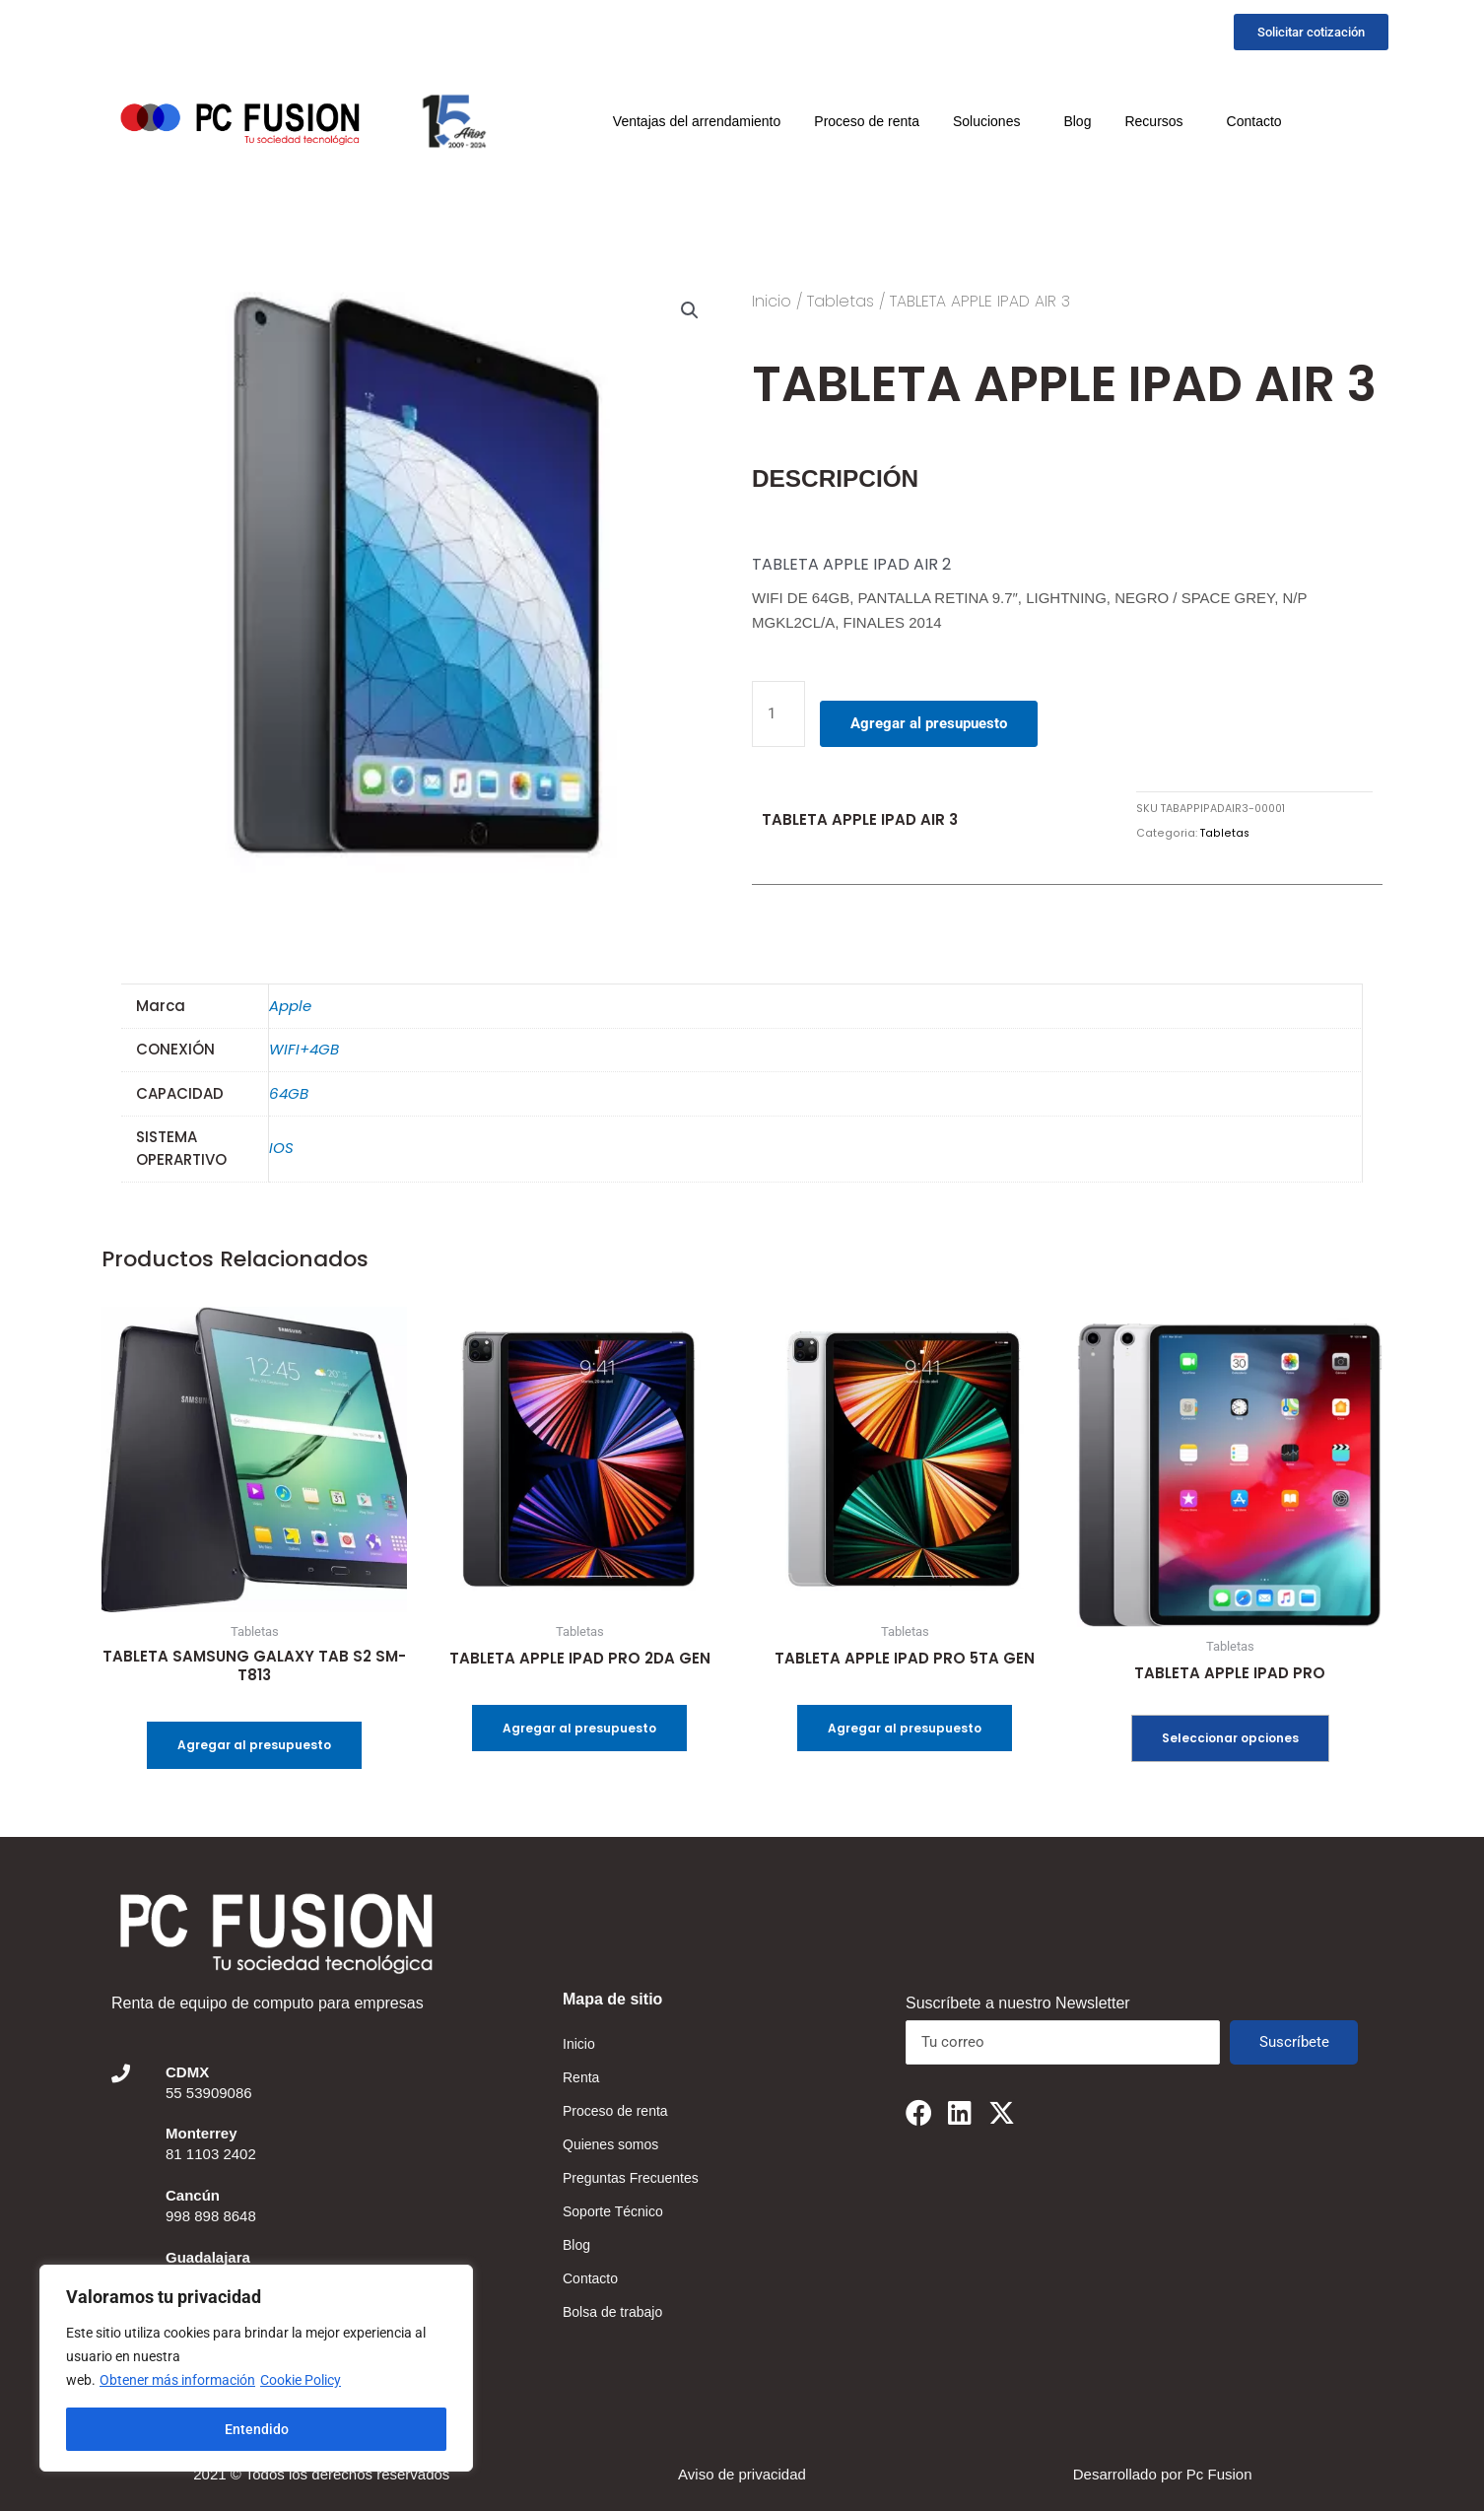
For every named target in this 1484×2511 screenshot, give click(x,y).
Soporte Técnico (613, 2211)
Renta (581, 2077)
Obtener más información (177, 2380)
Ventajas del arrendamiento (696, 121)
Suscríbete (1294, 2042)
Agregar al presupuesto (928, 723)
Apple (290, 1005)
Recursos (1158, 121)
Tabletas (840, 301)
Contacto (1254, 121)
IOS (281, 1147)
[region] (256, 2368)
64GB (288, 1093)
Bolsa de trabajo (612, 2312)
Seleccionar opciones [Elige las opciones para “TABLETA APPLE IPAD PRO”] (1230, 1738)
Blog (1077, 121)
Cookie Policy (300, 2380)
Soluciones (992, 121)
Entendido (257, 2429)
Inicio (771, 301)
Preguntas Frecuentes (631, 2178)
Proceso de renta (866, 121)
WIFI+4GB (304, 1049)
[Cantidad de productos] (778, 714)
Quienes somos (610, 2144)
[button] (690, 310)
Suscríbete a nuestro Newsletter (1018, 2003)
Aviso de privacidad (742, 2474)
